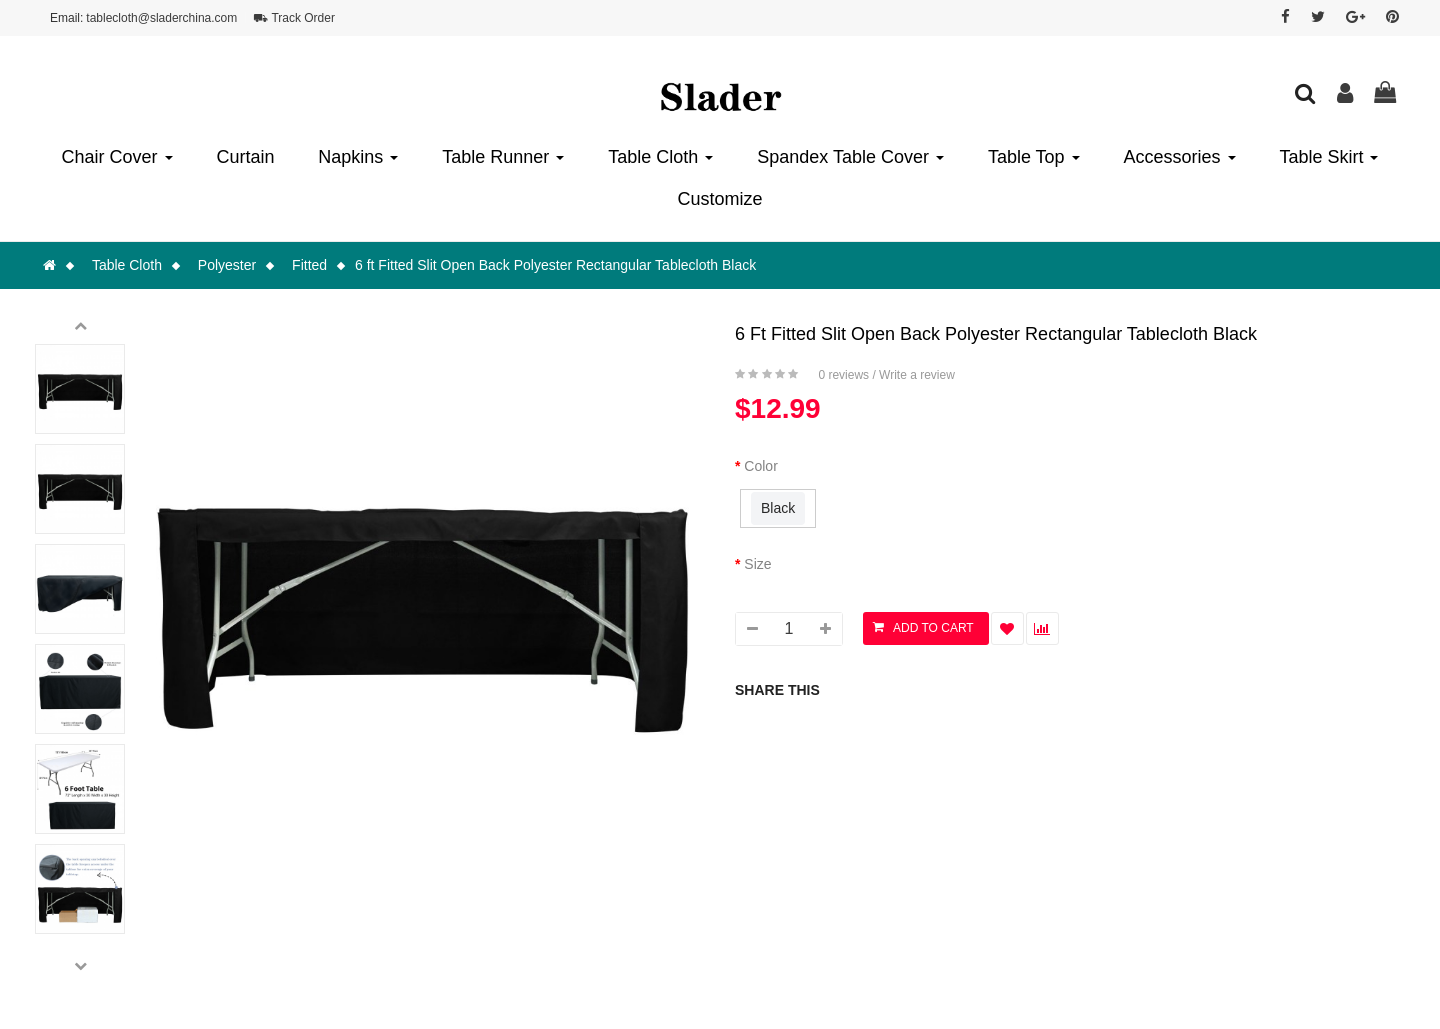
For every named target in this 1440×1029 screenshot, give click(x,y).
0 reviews (843, 375)
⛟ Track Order (294, 18)
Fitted (309, 265)
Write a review (917, 375)
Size (757, 564)
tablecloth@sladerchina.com (161, 18)
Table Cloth (127, 265)
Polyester (227, 265)
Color (760, 466)
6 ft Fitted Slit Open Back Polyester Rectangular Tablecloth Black (555, 265)
